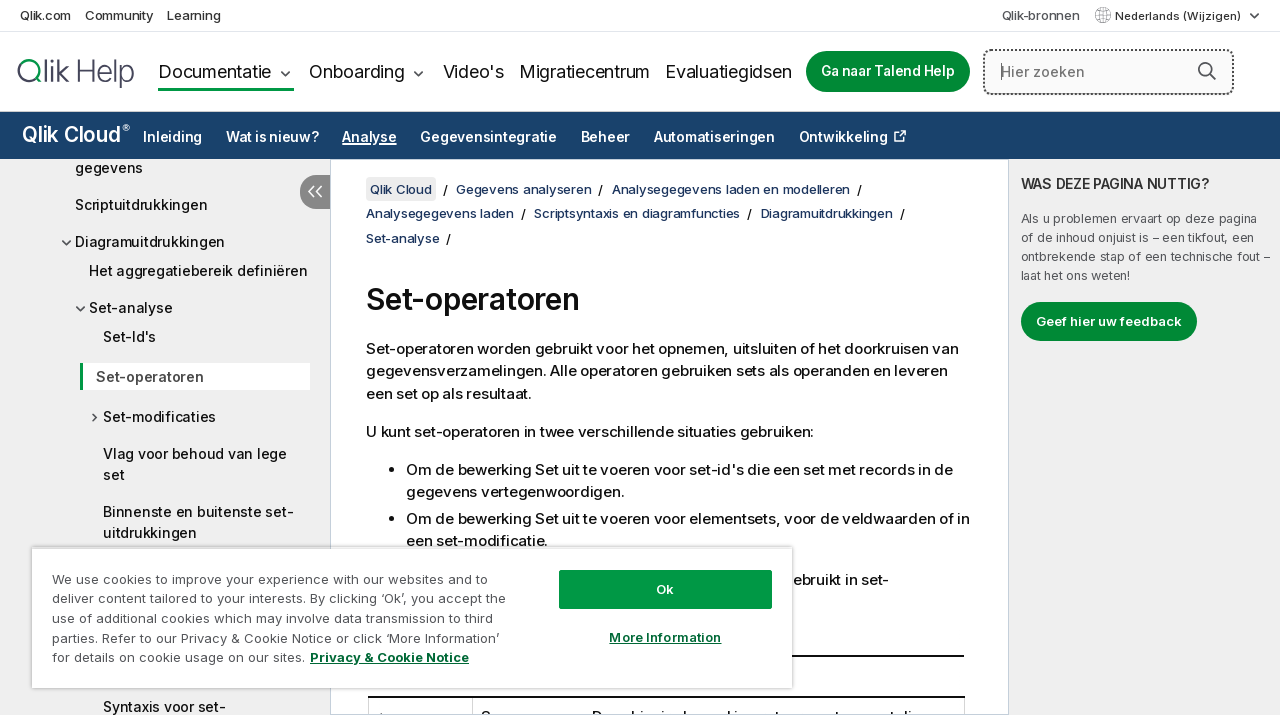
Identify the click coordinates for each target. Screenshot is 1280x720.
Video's (473, 71)
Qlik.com (45, 15)
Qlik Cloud (76, 134)
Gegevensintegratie (488, 137)
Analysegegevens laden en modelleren (731, 189)
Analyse (369, 137)
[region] (403, 610)
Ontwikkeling (843, 137)
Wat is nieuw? (272, 137)
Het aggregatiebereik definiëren (198, 270)
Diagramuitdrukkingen (150, 241)
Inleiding (172, 137)
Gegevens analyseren (523, 189)
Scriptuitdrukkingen (141, 204)
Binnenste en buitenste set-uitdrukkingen (198, 522)
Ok (650, 574)
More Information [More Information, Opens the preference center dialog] (650, 622)
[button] (1207, 71)
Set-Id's (129, 336)
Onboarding (357, 71)
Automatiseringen (714, 137)
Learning (193, 15)
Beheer (606, 137)
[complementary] (1144, 437)
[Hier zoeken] (1108, 72)
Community (119, 15)
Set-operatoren (150, 376)
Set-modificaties (159, 416)
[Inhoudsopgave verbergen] (315, 192)
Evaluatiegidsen (728, 71)
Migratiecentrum (584, 71)
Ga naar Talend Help (887, 71)
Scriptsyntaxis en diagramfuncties (637, 213)
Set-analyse (130, 307)
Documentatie (214, 71)
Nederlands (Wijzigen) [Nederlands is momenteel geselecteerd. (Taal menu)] (1179, 16)
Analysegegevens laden (440, 213)
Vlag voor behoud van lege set (195, 464)
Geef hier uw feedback (1109, 321)
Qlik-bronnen (1041, 15)
